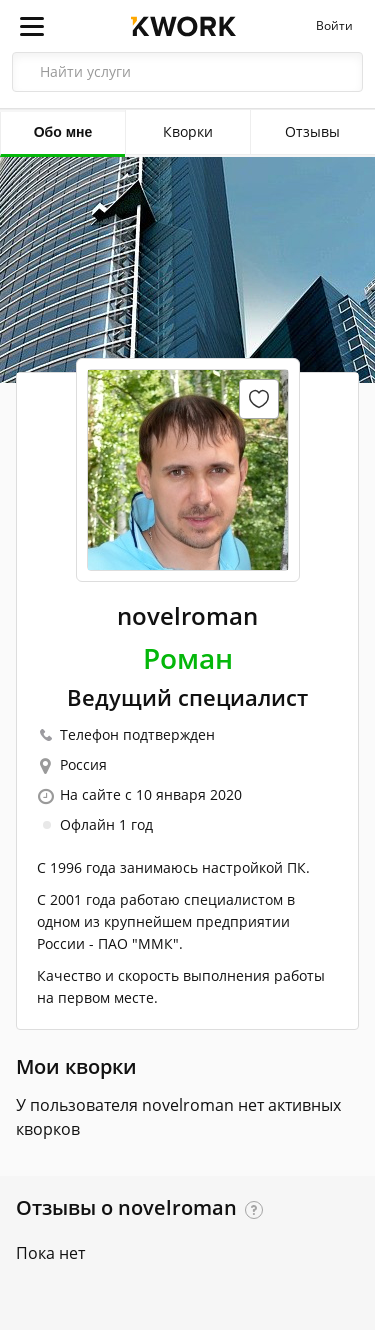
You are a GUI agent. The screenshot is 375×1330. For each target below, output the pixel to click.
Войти (334, 26)
